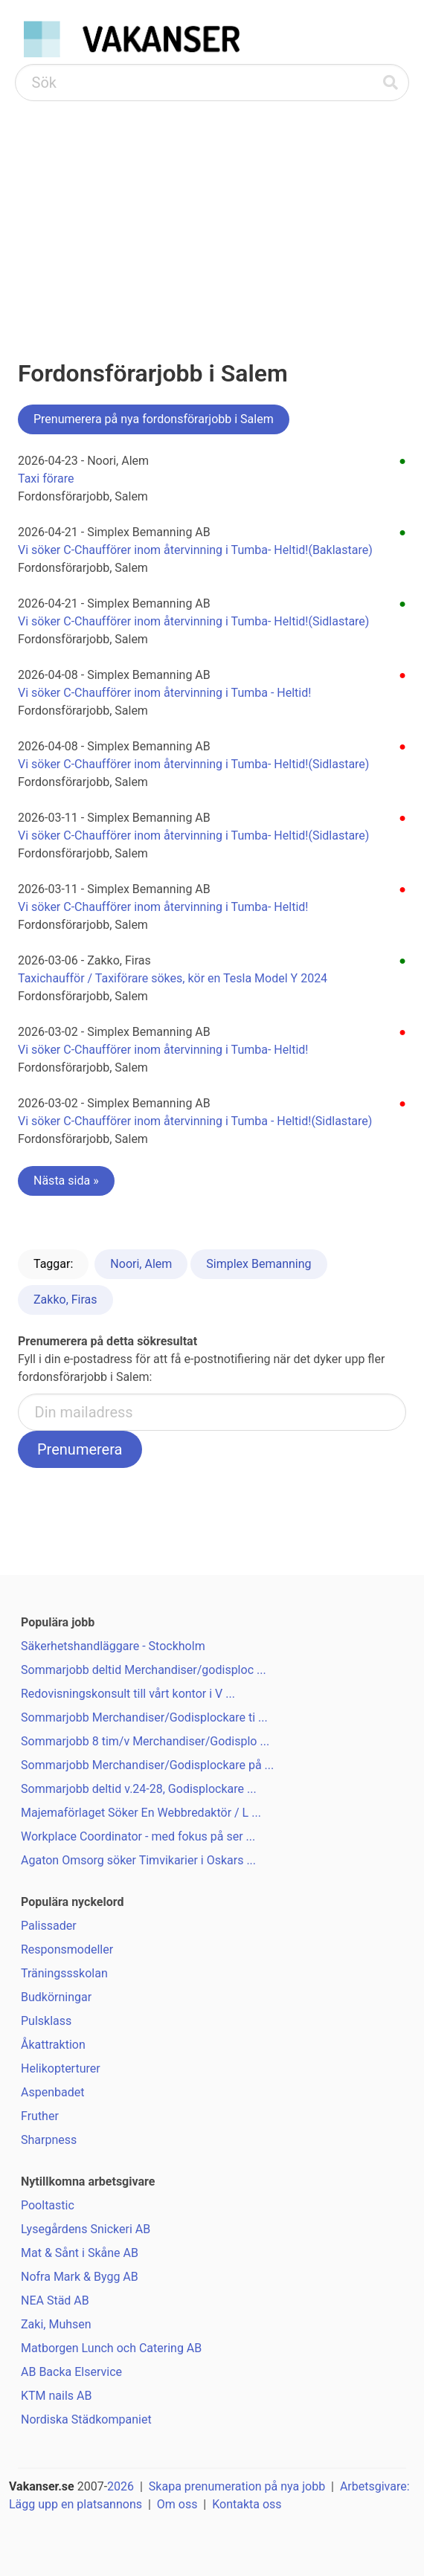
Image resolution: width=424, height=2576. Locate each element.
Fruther (40, 2116)
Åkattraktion (53, 2045)
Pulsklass (46, 2021)
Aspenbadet (52, 2092)
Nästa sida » (66, 1180)
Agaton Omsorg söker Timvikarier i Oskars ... (138, 1860)
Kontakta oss (246, 2504)
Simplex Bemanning (258, 1264)
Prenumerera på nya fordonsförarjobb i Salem (153, 419)
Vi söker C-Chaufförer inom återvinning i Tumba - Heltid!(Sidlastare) (195, 1121)
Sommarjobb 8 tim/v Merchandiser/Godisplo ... (145, 1741)
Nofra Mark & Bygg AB (79, 2277)
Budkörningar (56, 1997)
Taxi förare (46, 478)
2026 (120, 2486)
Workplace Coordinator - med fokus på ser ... (138, 1836)
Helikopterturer (60, 2068)
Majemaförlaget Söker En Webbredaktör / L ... (141, 1813)
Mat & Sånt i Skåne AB (79, 2253)
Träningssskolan (64, 1973)
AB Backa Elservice (71, 2372)
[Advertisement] (212, 213)
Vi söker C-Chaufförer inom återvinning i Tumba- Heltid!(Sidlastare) (193, 621)
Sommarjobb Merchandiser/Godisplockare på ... (147, 1765)
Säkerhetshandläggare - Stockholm (113, 1646)
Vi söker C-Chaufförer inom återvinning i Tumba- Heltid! (163, 907)
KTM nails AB (56, 2396)
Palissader (49, 1926)
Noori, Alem (141, 1264)
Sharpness (49, 2140)
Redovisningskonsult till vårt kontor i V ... (128, 1694)
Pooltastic (47, 2205)
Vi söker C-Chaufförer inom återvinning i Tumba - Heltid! (164, 693)
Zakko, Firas (65, 1299)
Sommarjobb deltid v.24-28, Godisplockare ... (139, 1789)
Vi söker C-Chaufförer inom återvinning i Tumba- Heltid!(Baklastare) (195, 550)
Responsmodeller (67, 1949)
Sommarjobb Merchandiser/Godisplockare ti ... (144, 1717)
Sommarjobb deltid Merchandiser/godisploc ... (143, 1670)
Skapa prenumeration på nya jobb (237, 2486)
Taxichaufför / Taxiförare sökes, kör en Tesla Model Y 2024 (172, 978)
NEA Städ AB (55, 2300)
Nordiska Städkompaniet (86, 2419)
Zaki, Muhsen (56, 2324)
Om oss (177, 2504)
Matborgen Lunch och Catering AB (111, 2348)
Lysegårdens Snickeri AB (85, 2229)
